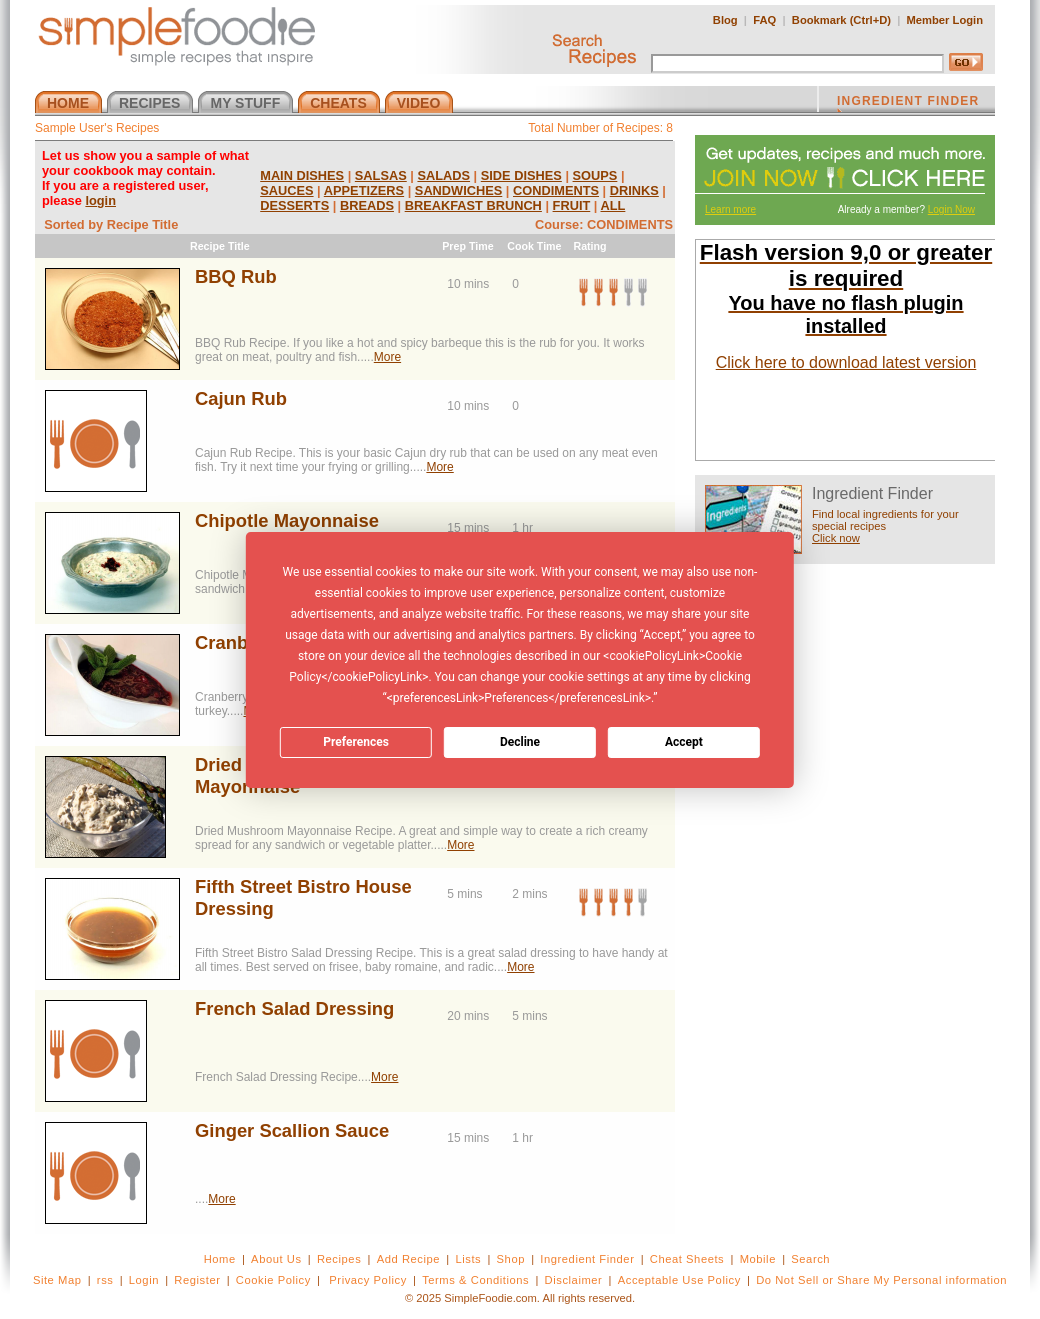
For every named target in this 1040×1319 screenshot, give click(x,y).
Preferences (356, 742)
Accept (684, 742)
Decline (520, 742)
